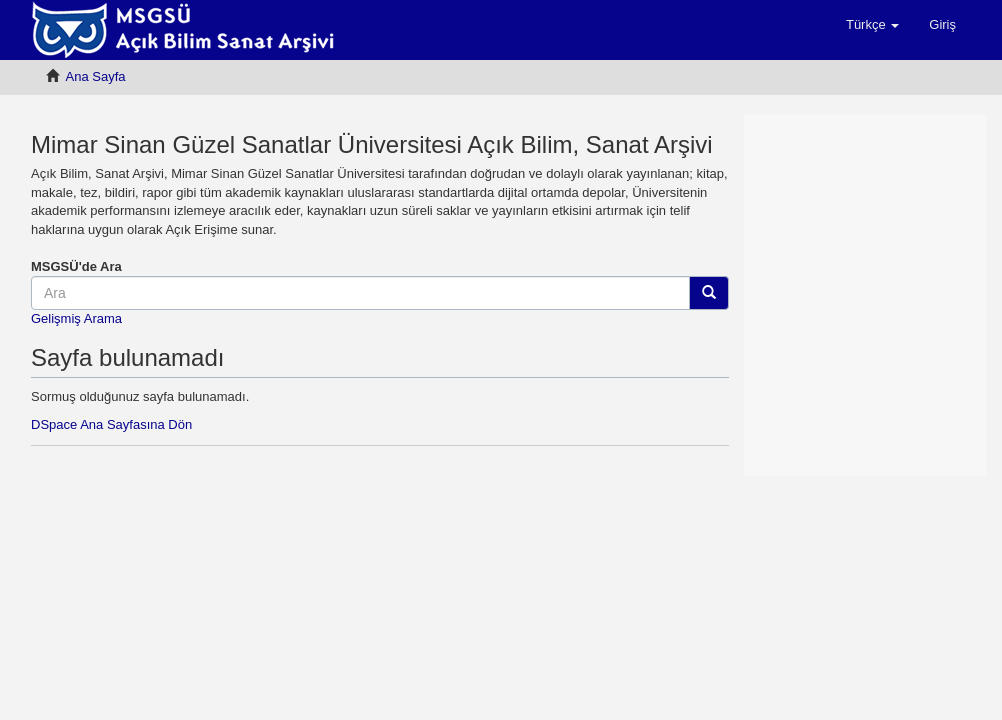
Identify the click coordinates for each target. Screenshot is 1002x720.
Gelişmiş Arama (76, 318)
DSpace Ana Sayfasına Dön (111, 424)
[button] (872, 25)
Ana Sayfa (96, 76)
